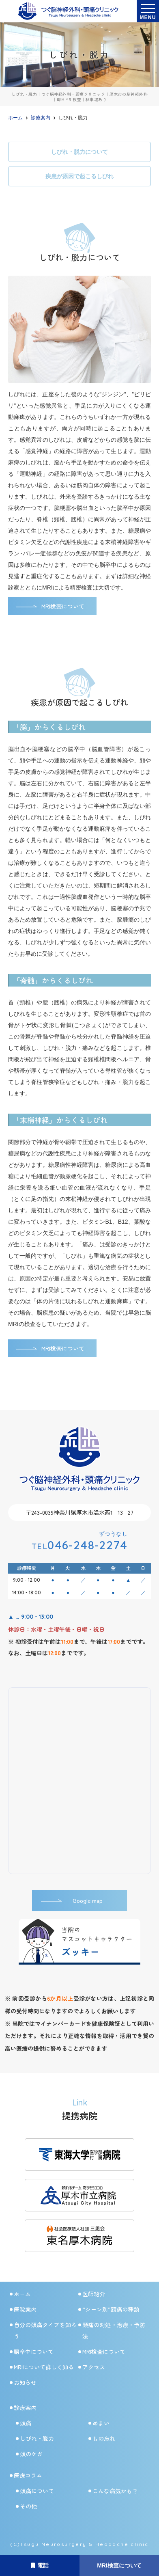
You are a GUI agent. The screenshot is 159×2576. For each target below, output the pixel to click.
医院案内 (25, 2309)
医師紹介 (93, 2294)
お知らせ (25, 2382)
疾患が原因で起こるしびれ (79, 176)
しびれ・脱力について (79, 152)
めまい (101, 2423)
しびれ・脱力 (37, 2438)
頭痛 (25, 2423)
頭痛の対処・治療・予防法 (113, 2330)
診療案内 (25, 2407)
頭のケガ (31, 2454)
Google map (88, 1900)
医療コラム (28, 2475)
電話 (40, 2565)
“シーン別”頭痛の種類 (110, 2309)
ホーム (22, 2294)
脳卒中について (34, 2351)
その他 (28, 2506)
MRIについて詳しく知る (44, 2367)
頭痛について (37, 2491)
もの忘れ (103, 2438)
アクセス (93, 2367)
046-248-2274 (79, 1545)
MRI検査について (119, 2565)
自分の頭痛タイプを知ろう (45, 2330)
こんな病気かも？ (115, 2491)
